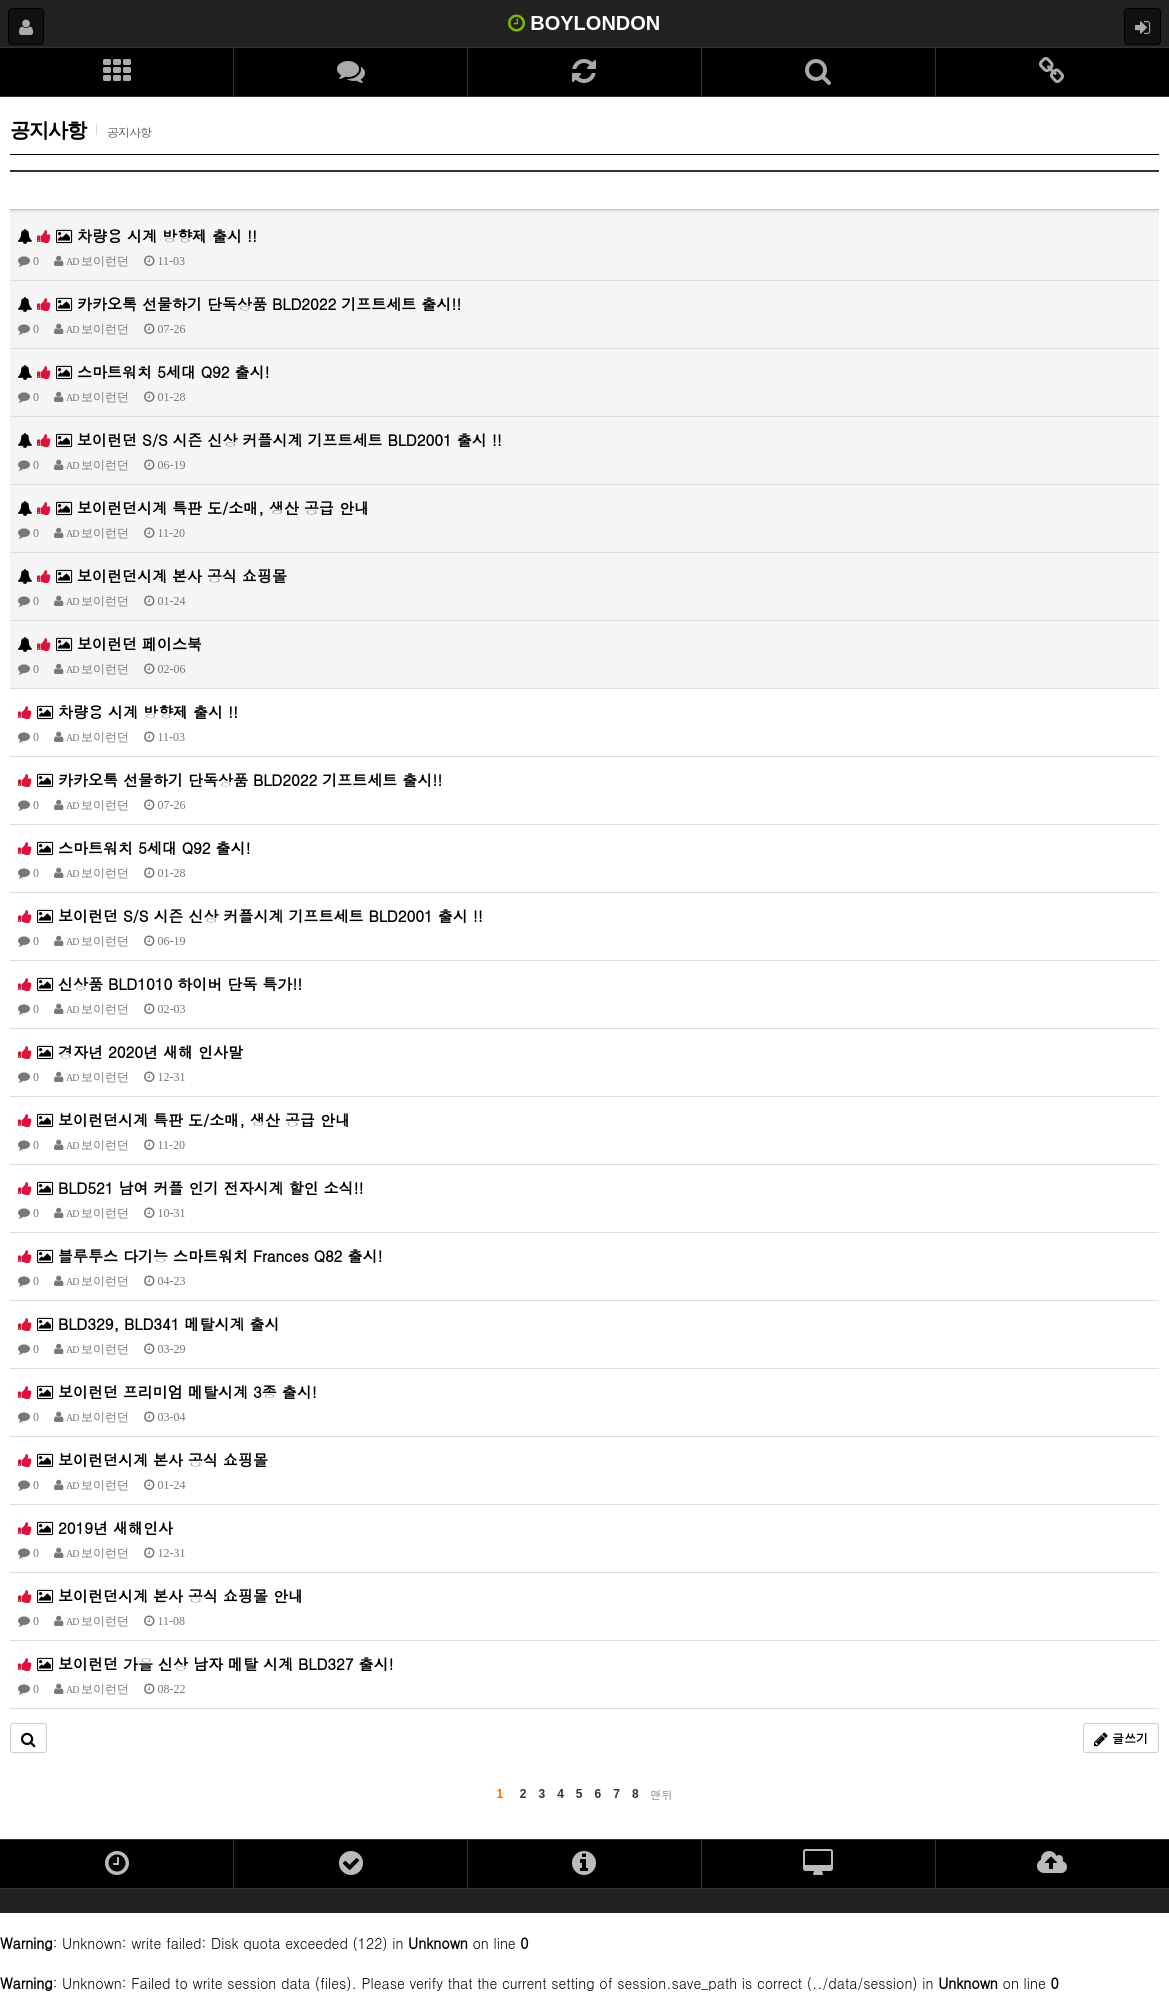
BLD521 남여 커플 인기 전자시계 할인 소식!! (191, 1187)
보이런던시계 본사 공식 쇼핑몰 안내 (160, 1595)
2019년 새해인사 (95, 1527)
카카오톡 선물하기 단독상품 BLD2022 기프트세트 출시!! (239, 303)
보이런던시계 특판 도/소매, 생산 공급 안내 (193, 507)
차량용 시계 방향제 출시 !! (137, 235)
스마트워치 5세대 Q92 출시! (144, 371)
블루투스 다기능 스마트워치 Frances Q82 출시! (200, 1255)
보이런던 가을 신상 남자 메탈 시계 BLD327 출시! (206, 1663)
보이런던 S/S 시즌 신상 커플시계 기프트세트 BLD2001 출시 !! (260, 439)
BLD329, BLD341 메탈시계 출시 (149, 1323)
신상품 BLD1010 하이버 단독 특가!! (160, 983)
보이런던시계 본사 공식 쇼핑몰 (152, 575)
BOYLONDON (584, 23)
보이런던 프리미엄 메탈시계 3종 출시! (167, 1391)
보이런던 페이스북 (110, 643)
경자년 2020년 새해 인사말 (130, 1051)
